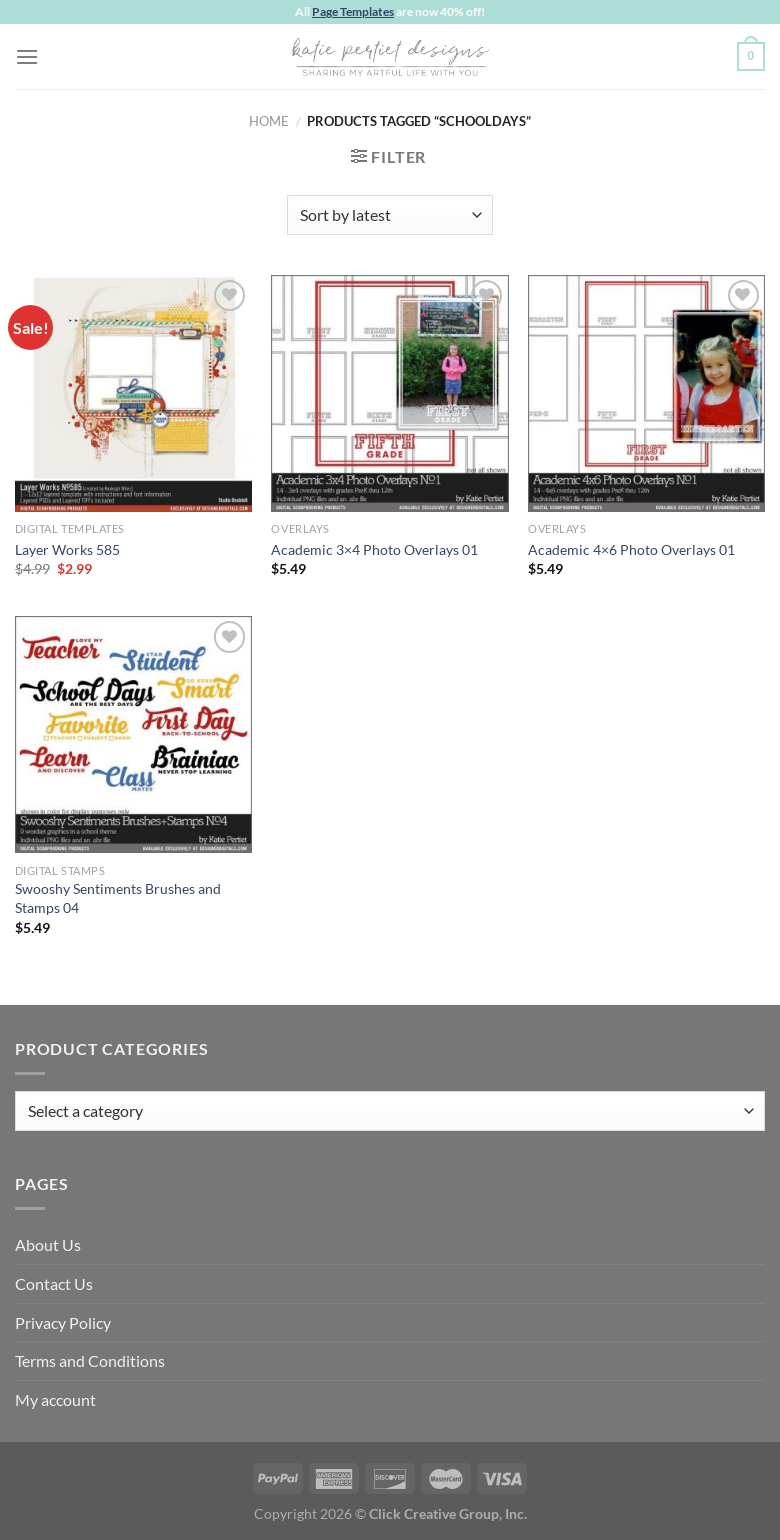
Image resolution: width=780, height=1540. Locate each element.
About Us (48, 1244)
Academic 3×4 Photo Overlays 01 (374, 549)
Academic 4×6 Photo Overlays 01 (631, 549)
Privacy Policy (63, 1322)
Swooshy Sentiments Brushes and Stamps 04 (118, 898)
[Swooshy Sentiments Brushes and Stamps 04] (133, 734)
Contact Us (54, 1283)
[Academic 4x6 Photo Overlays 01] (646, 393)
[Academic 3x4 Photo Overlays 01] (389, 393)
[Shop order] (389, 215)
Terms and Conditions (90, 1360)
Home (269, 121)
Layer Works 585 (67, 549)
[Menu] (27, 56)
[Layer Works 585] (133, 393)
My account (55, 1399)
